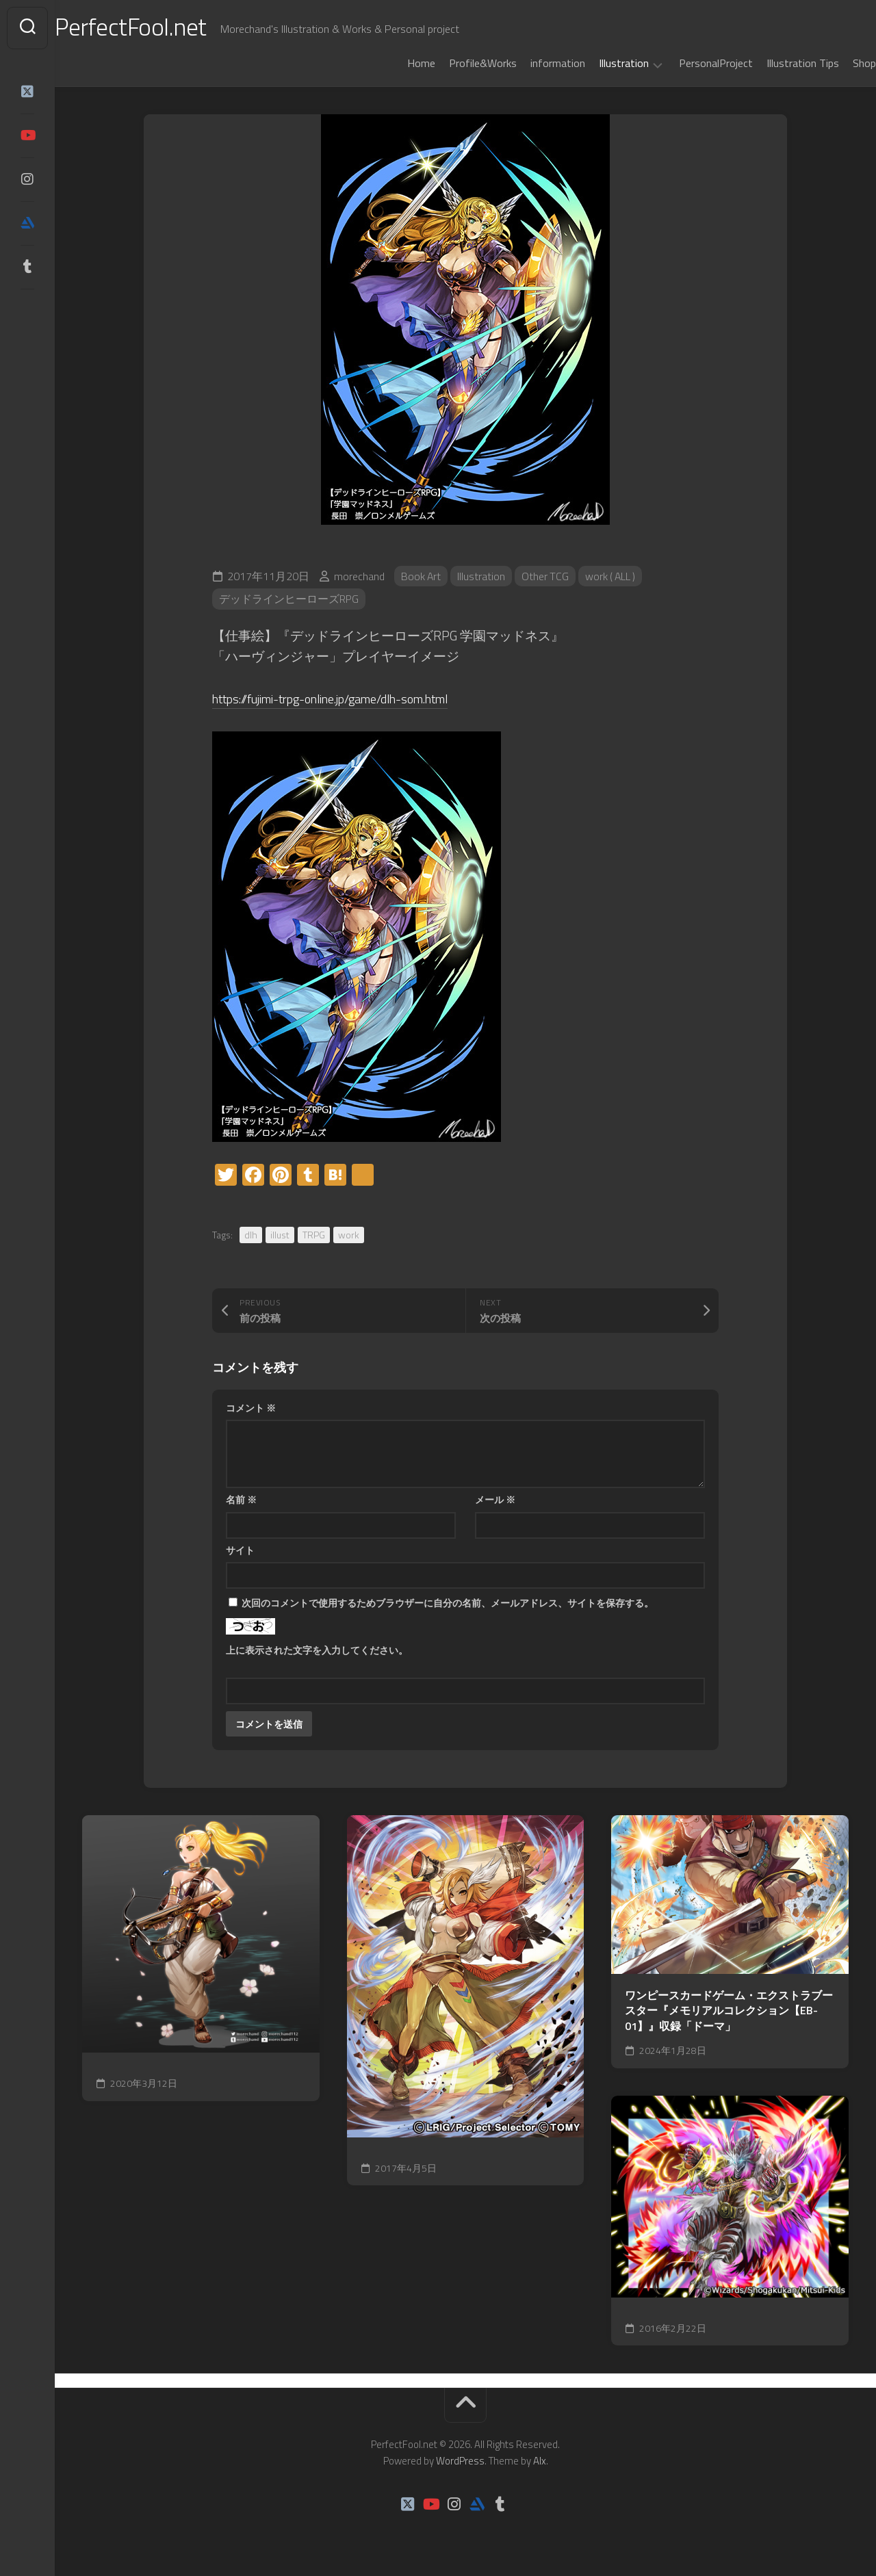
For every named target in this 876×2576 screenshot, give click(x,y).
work (348, 1234)
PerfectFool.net (159, 28)
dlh (250, 1234)
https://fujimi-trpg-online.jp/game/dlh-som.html (345, 698)
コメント (251, 1408)
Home (394, 63)
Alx (539, 2461)
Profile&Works (455, 63)
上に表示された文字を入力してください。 (317, 1650)
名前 (241, 1499)
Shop (837, 63)
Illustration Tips (775, 63)
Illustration (596, 63)
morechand (359, 576)
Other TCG (547, 576)
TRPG (313, 1234)
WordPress (460, 2461)
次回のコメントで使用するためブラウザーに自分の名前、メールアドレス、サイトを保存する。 (448, 1603)
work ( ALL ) (613, 576)
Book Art (421, 576)
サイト (240, 1550)
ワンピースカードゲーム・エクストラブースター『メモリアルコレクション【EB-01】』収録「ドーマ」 (729, 2011)
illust (279, 1234)
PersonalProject (688, 63)
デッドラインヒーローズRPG (289, 598)
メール (495, 1499)
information (530, 63)
